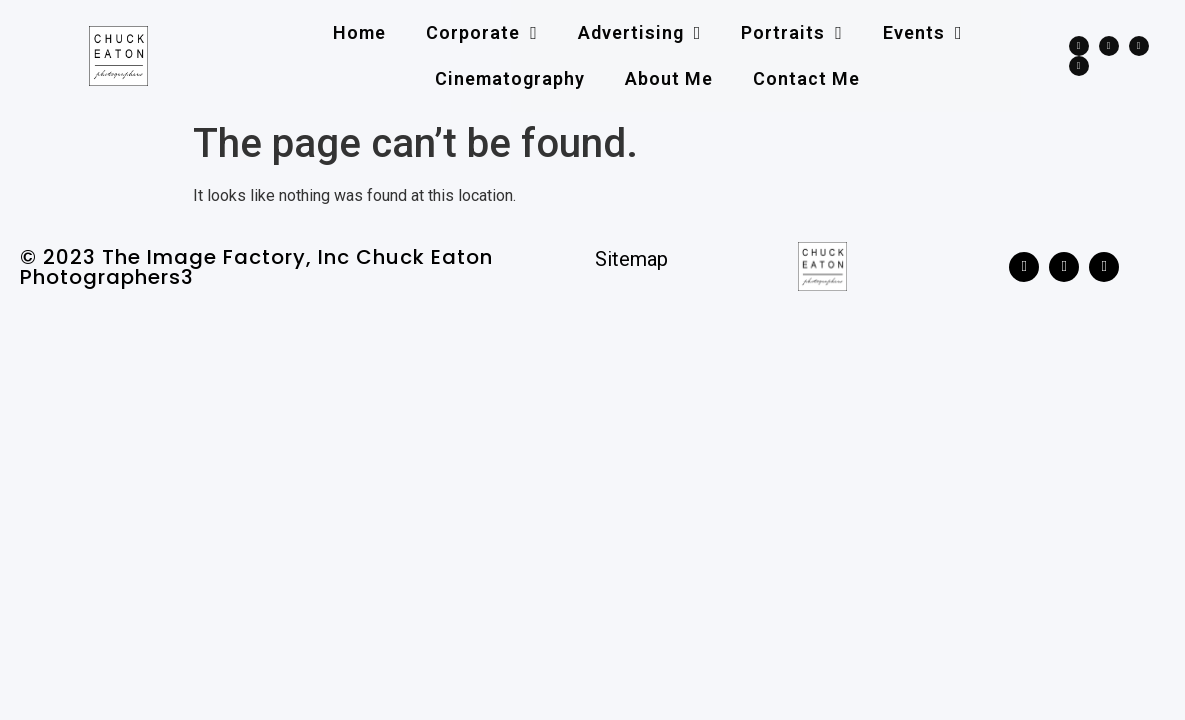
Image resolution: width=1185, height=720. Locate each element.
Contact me (806, 78)
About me (669, 78)
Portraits (792, 33)
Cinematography (510, 78)
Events (923, 33)
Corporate (482, 33)
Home (359, 32)
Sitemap (631, 259)
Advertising (640, 33)
